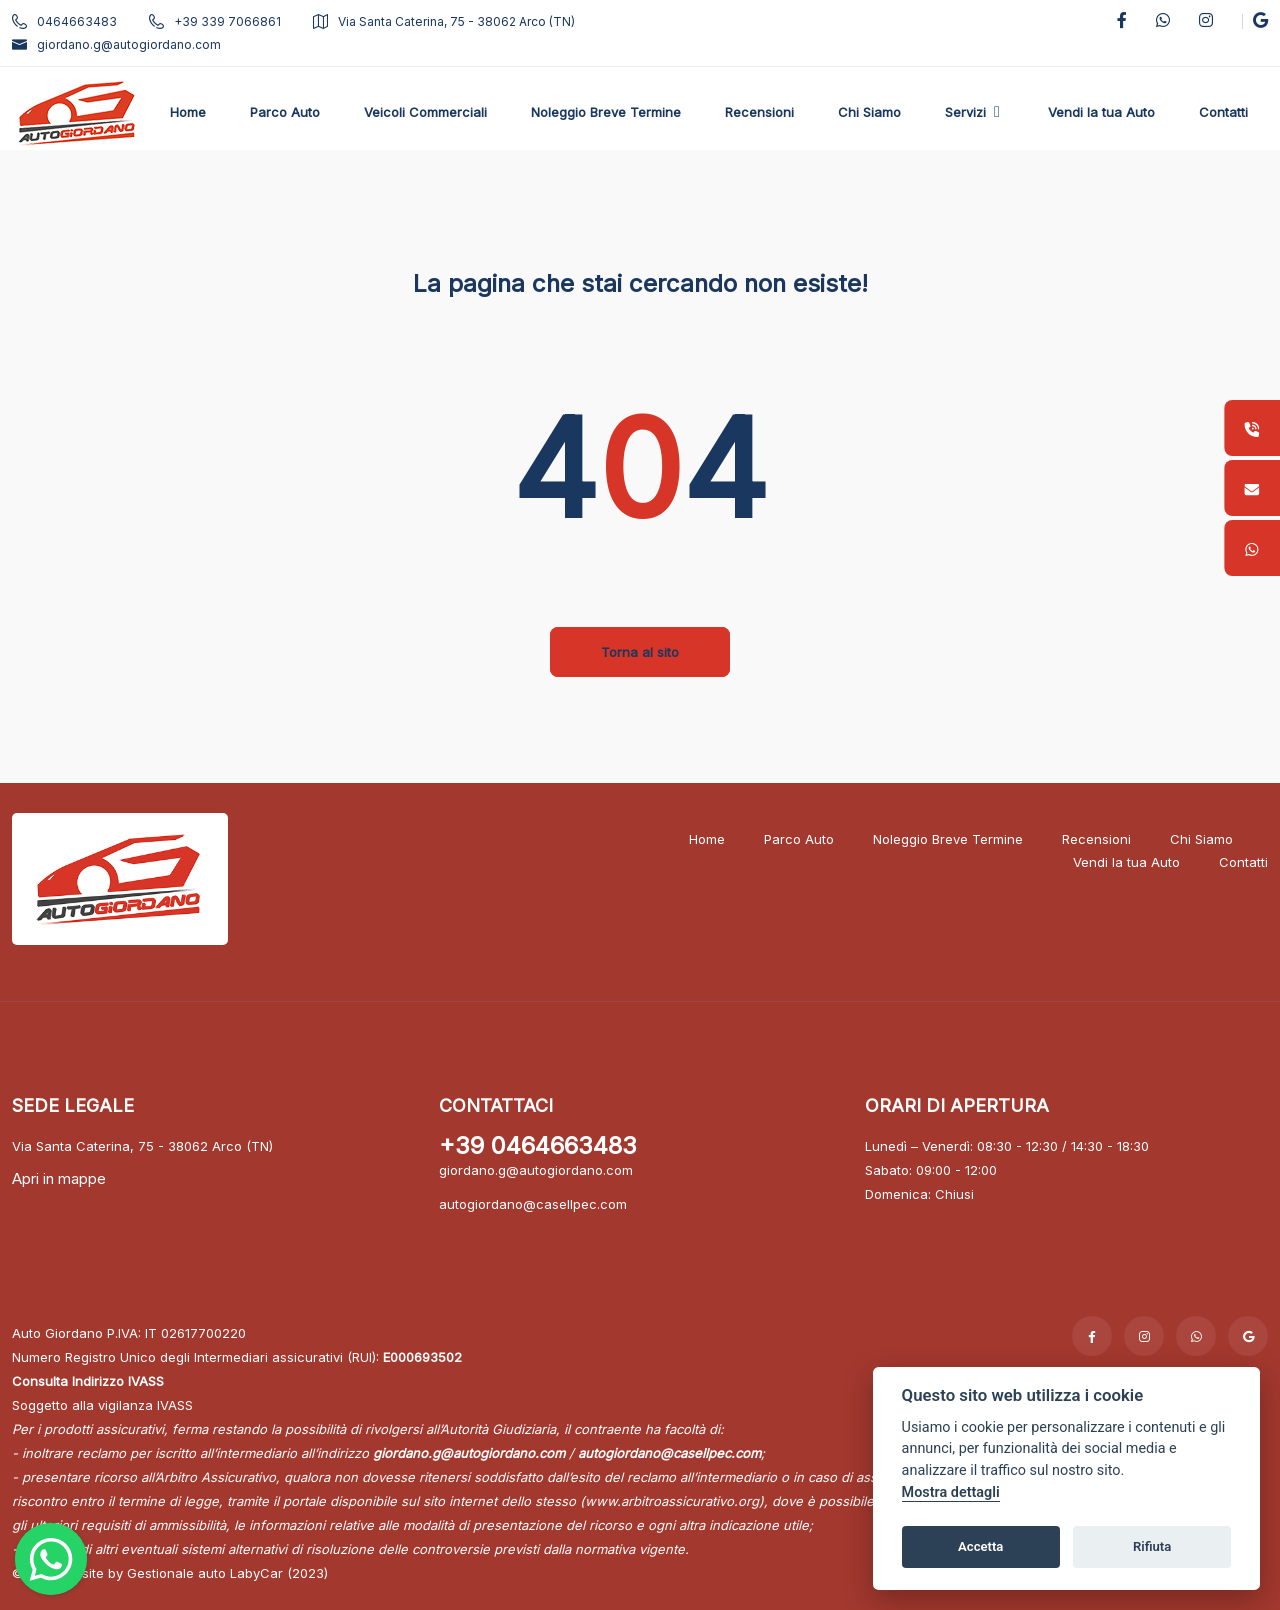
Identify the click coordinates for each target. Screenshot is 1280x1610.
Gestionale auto (176, 1573)
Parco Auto (799, 839)
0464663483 (64, 21)
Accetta (980, 1546)
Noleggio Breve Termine (948, 839)
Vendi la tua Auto (1126, 862)
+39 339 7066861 (215, 21)
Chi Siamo (1201, 839)
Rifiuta (1152, 1546)
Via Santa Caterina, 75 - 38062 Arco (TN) (444, 21)
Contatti (1243, 862)
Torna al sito (640, 652)
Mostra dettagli (951, 1492)
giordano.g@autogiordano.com (116, 44)
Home (707, 839)
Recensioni (1096, 839)
